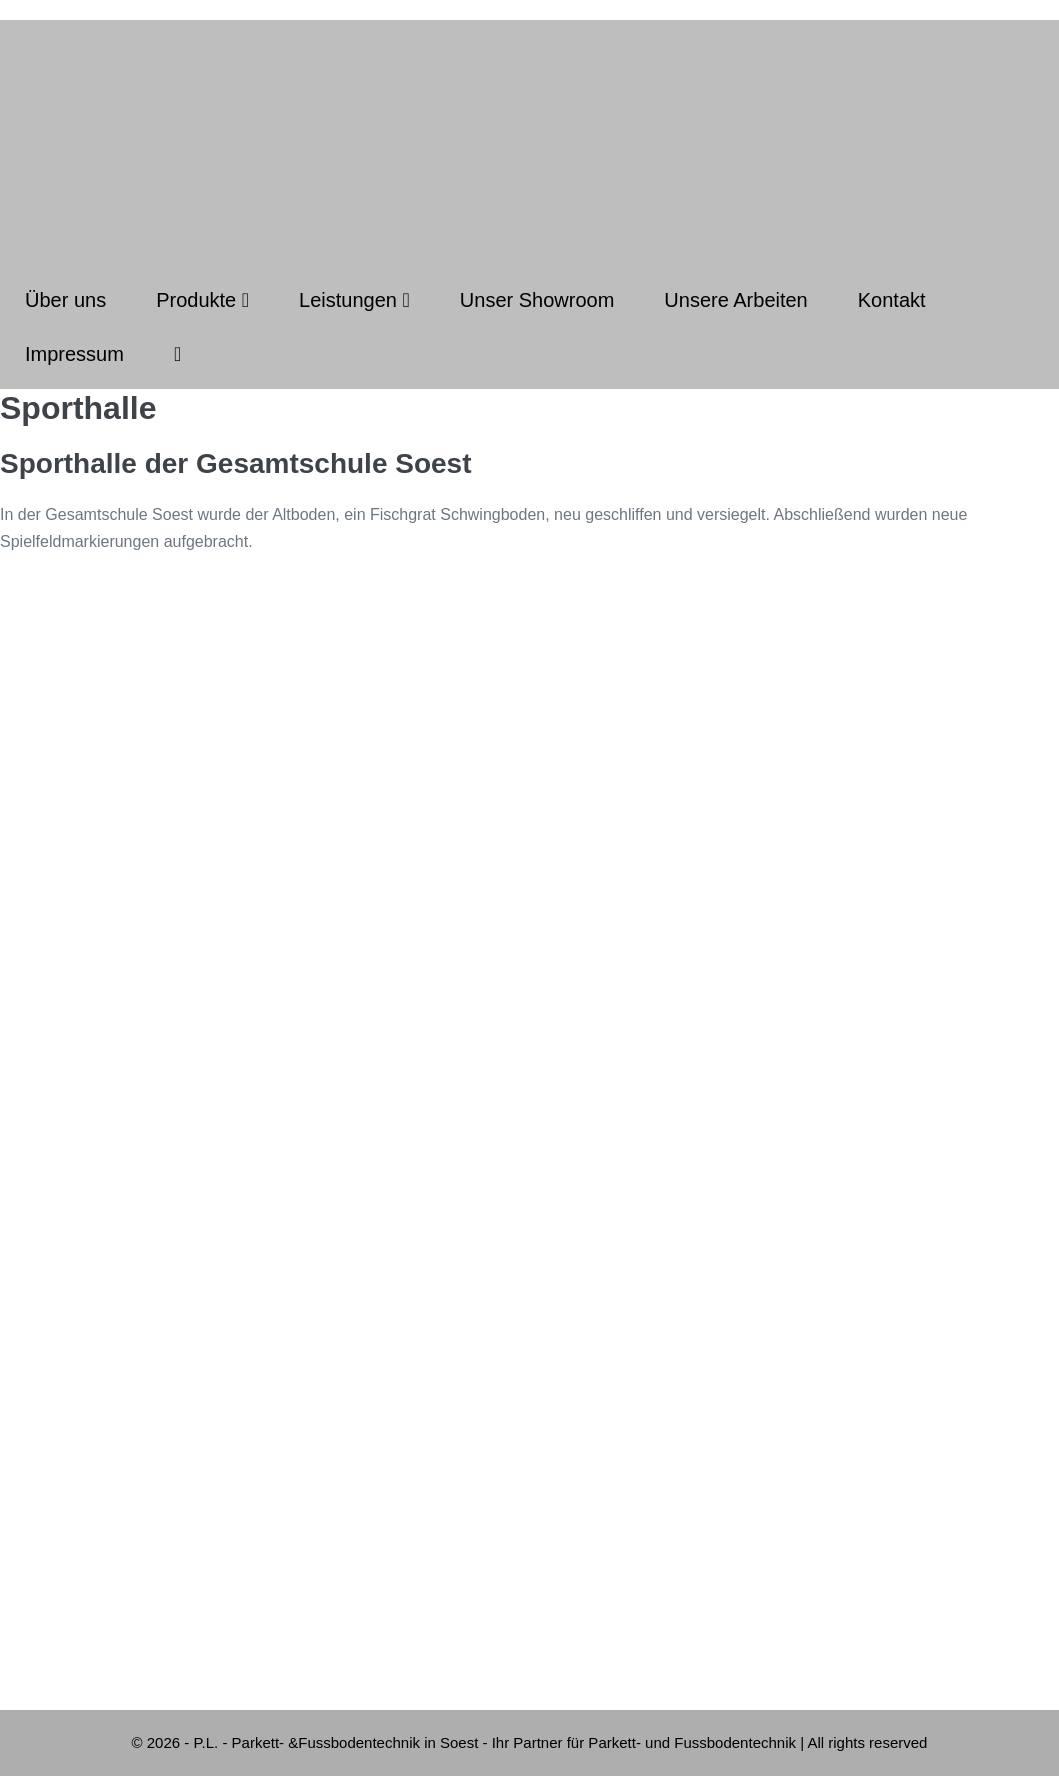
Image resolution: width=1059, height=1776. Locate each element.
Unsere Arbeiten (735, 300)
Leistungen (354, 300)
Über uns (65, 300)
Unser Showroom (537, 300)
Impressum (74, 354)
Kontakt (892, 300)
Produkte (202, 300)
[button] (177, 354)
